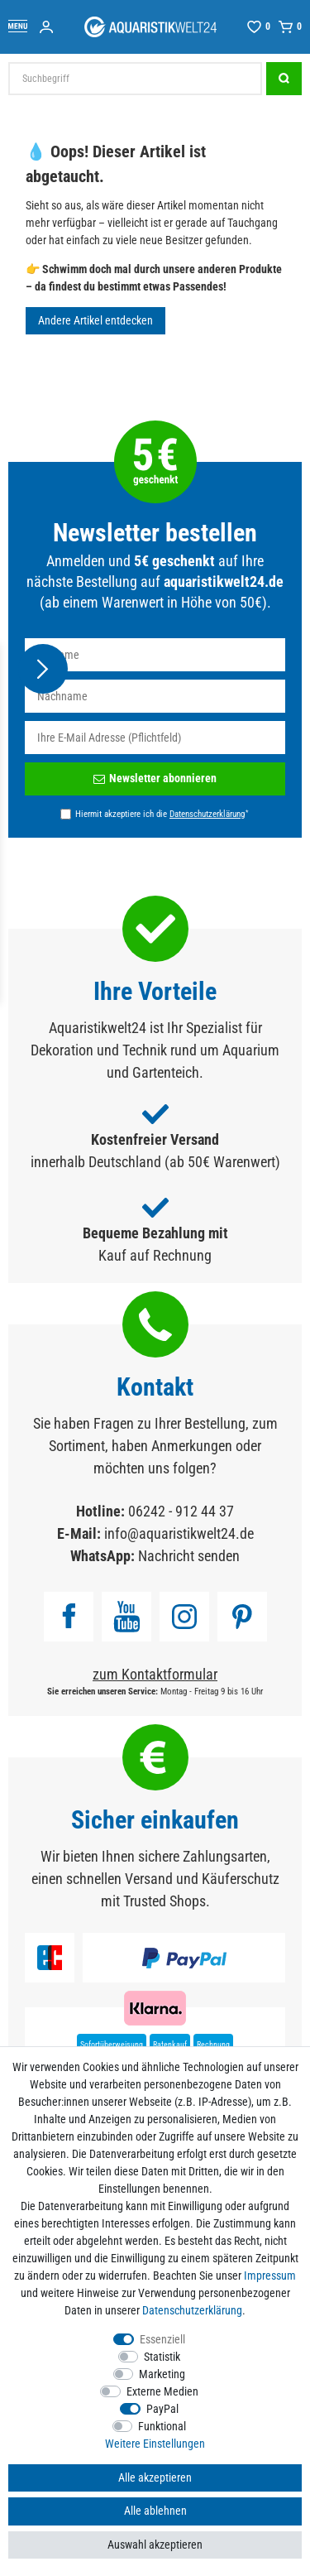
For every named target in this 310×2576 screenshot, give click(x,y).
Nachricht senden (189, 1555)
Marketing (162, 2374)
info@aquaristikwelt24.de (179, 1533)
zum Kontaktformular (155, 1674)
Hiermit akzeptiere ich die (161, 813)
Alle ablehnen (155, 2510)
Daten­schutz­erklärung (192, 2310)
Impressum (270, 2275)
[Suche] (284, 78)
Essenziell (162, 2339)
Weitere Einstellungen (155, 2443)
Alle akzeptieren (155, 2477)
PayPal (162, 2408)
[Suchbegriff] (135, 78)
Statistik (162, 2356)
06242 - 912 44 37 (181, 1511)
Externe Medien (162, 2391)
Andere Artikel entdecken (95, 320)
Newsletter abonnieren (155, 778)
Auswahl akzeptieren (155, 2544)
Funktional (162, 2426)
